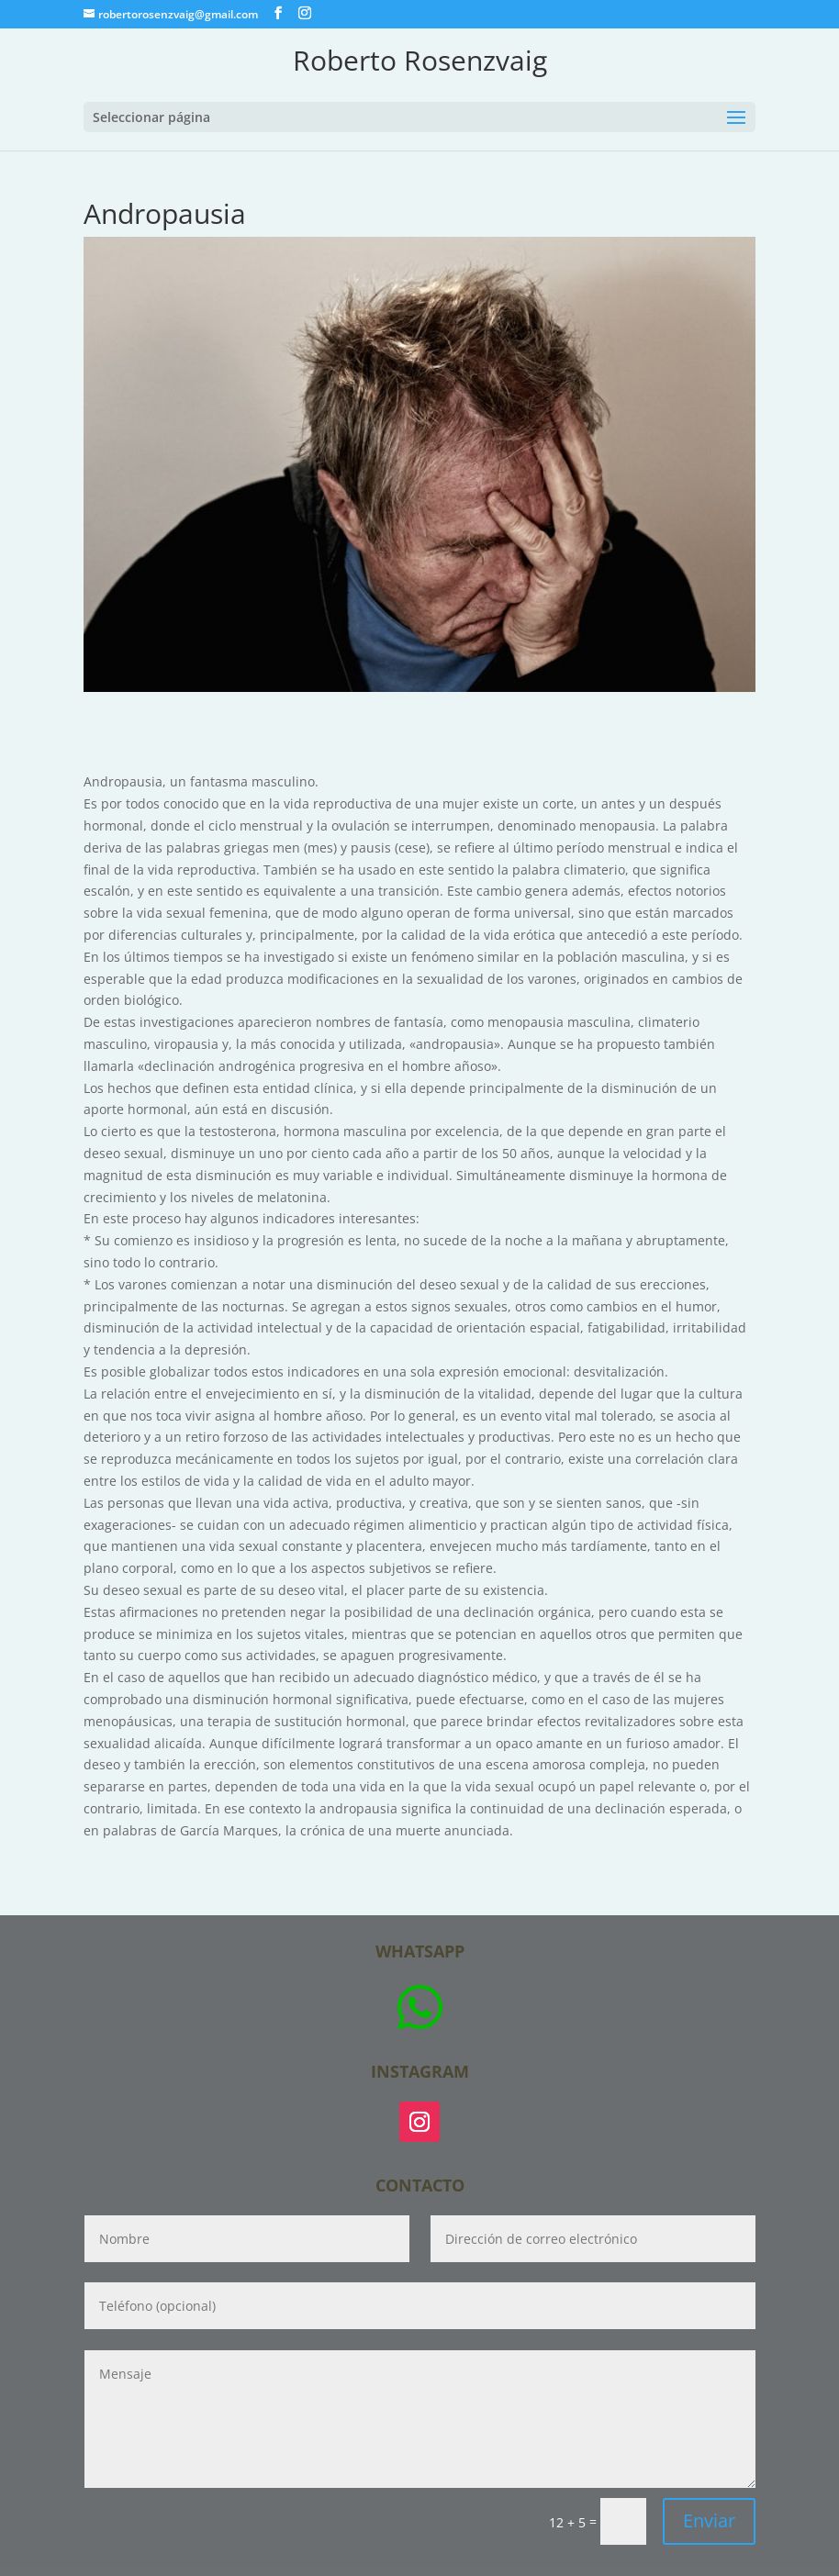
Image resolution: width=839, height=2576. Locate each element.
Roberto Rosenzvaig (420, 60)
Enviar (709, 2520)
